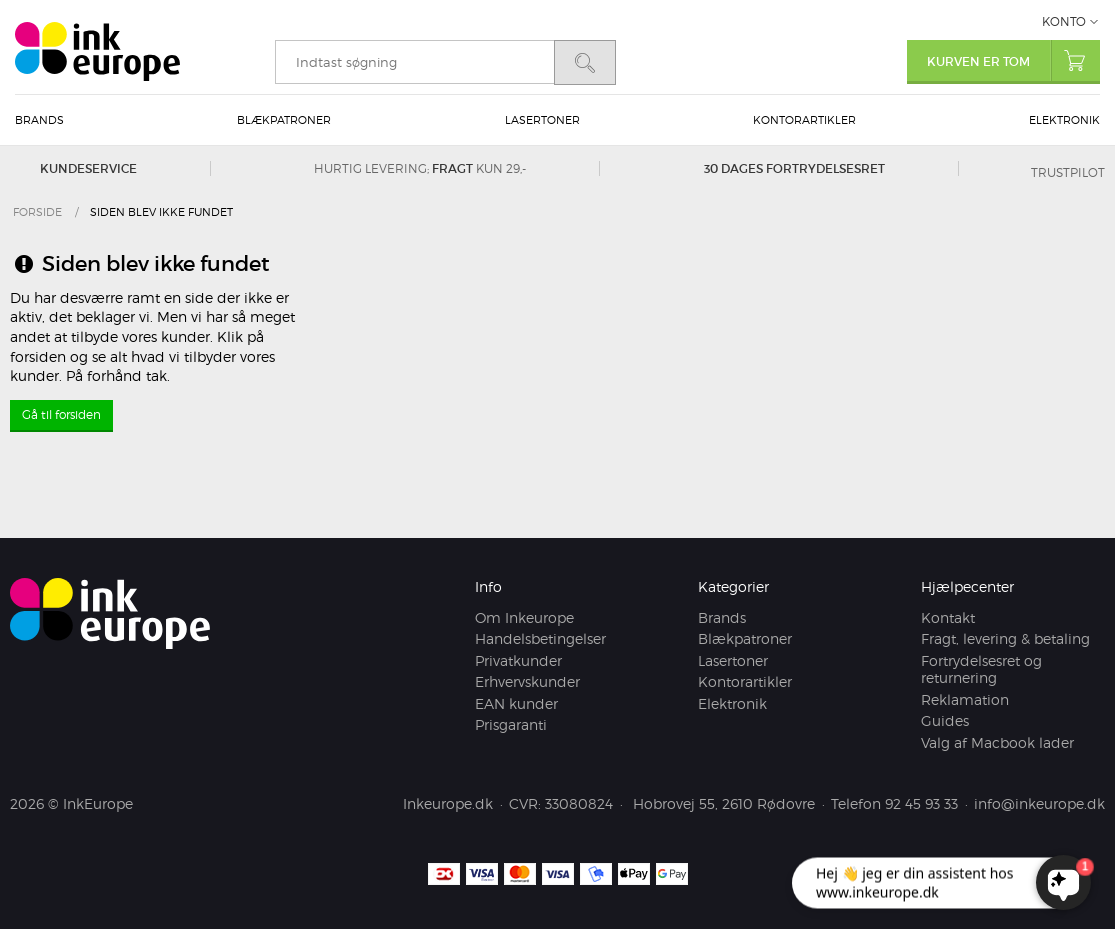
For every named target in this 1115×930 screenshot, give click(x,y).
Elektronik (1064, 120)
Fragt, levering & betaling (1005, 639)
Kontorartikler (804, 120)
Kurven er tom (1013, 60)
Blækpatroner (284, 120)
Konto (1064, 21)
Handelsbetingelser (540, 639)
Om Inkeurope (524, 617)
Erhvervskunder (527, 682)
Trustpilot (1068, 172)
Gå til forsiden (61, 414)
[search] (414, 62)
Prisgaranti (511, 725)
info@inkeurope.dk (1039, 804)
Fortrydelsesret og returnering (981, 669)
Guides (945, 721)
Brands (39, 120)
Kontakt (948, 617)
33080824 (579, 804)
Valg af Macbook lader (997, 742)
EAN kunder (516, 703)
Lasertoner (542, 120)
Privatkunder (518, 660)
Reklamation (965, 699)
